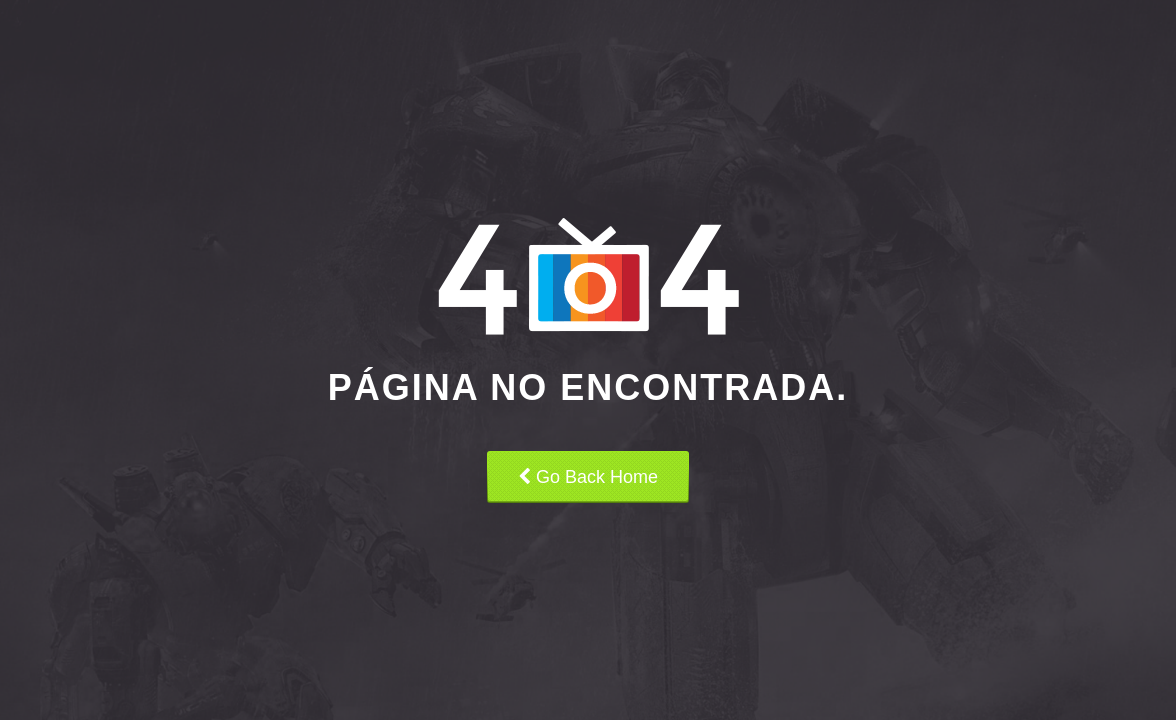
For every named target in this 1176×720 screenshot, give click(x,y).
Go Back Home (588, 477)
